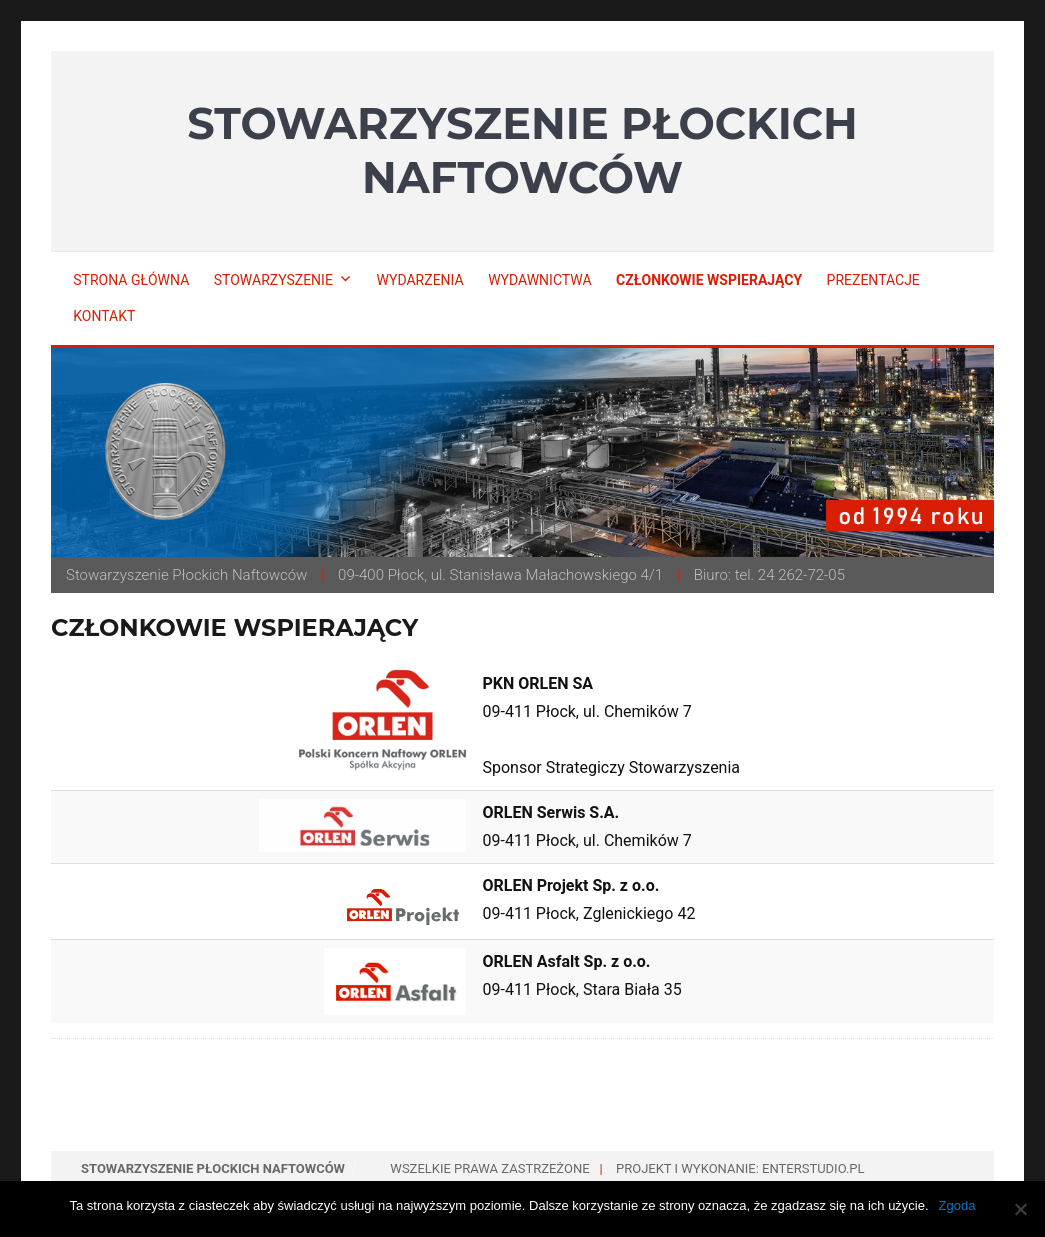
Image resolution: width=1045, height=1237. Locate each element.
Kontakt (104, 316)
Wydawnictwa (539, 280)
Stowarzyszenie (273, 280)
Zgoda (957, 1205)
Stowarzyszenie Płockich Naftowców (522, 150)
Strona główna (131, 280)
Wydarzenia (420, 280)
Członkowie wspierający (709, 280)
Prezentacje (873, 280)
